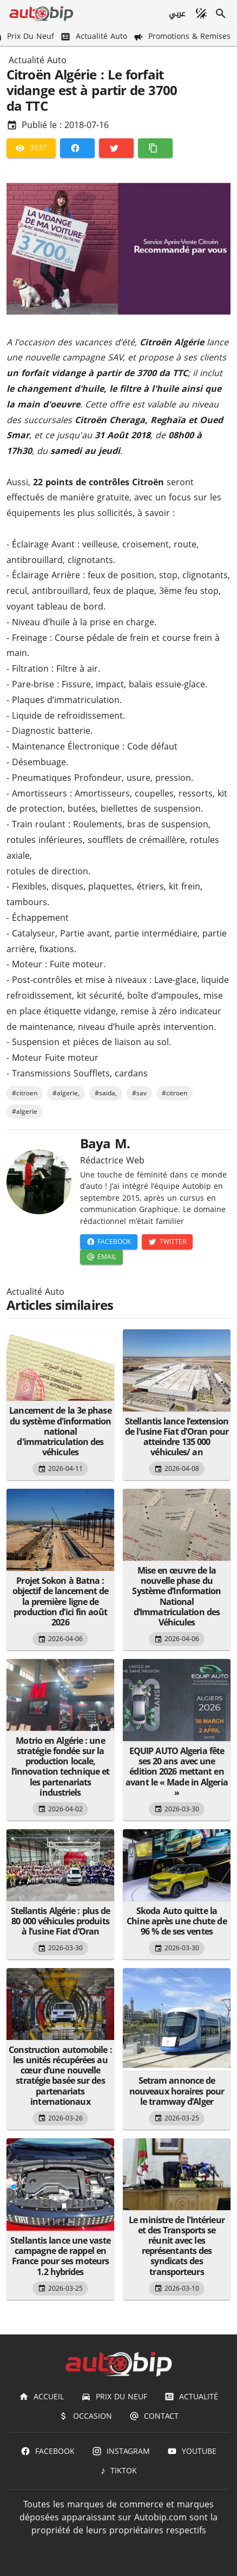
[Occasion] (85, 2416)
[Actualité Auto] (94, 36)
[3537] (31, 148)
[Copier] (155, 148)
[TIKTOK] (118, 2470)
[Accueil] (41, 2396)
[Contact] (154, 2416)
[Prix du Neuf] (114, 2396)
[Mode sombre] (201, 13)
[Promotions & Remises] (183, 36)
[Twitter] (116, 148)
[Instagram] (121, 2451)
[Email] (101, 1256)
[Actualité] (191, 2396)
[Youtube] (192, 2451)
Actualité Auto (38, 60)
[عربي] (176, 13)
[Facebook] (77, 148)
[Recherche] (221, 13)
